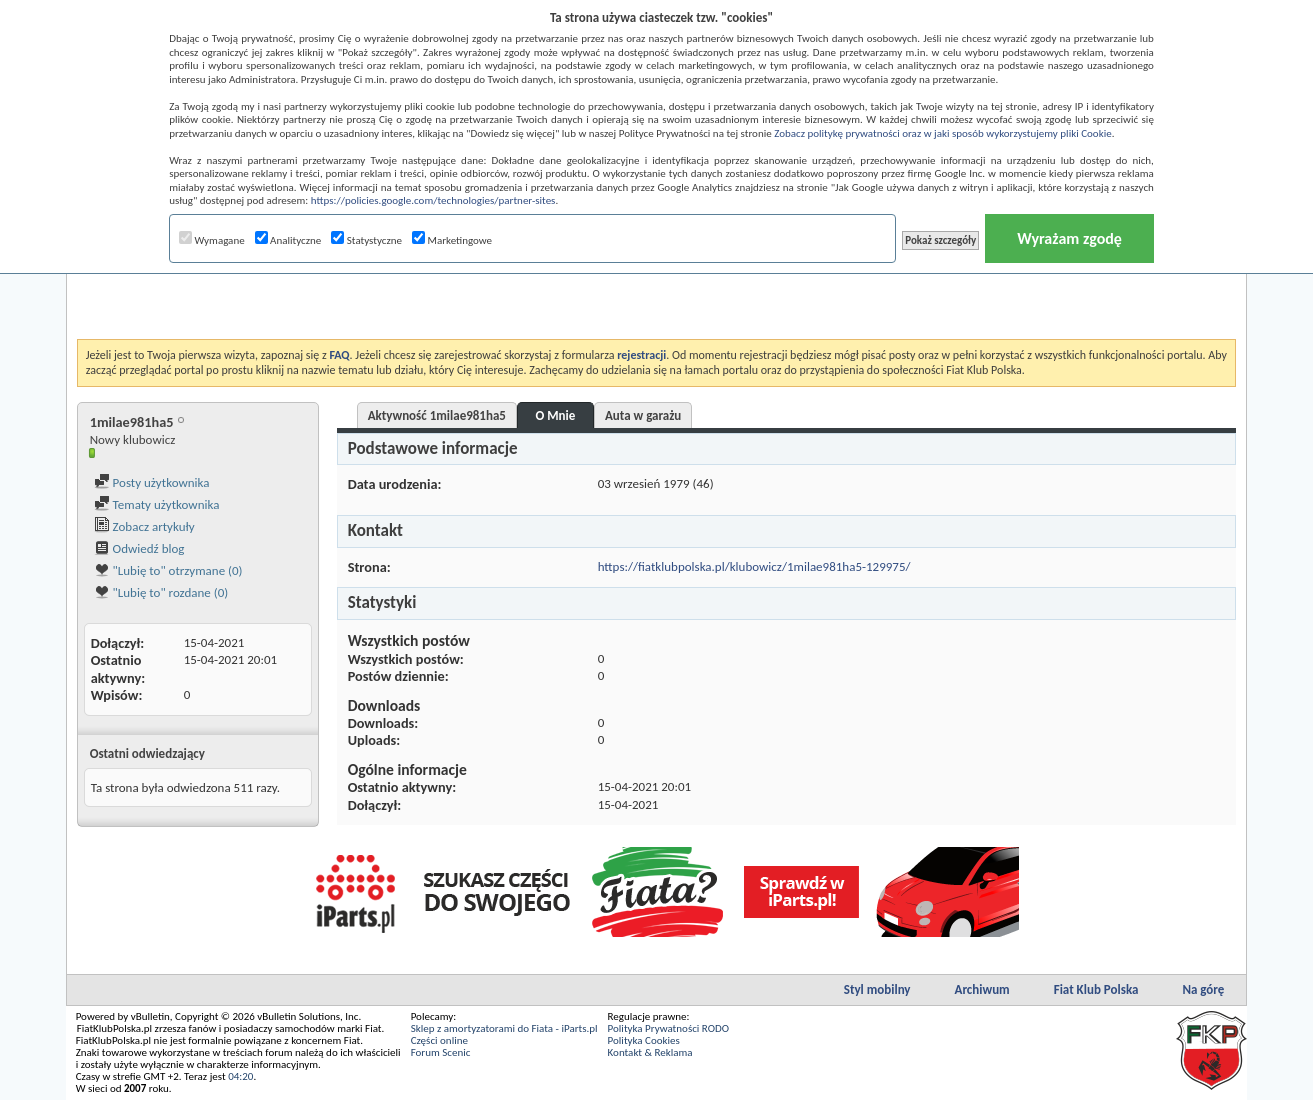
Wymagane (212, 240)
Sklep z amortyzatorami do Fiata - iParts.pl (504, 1028)
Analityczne (288, 240)
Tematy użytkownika (157, 504)
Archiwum (982, 989)
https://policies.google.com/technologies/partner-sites (433, 200)
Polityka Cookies (644, 1040)
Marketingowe (452, 240)
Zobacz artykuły (144, 526)
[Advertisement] (657, 289)
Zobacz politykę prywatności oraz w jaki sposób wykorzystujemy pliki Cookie (942, 133)
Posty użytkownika (152, 482)
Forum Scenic (441, 1052)
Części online (439, 1040)
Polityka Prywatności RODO (668, 1028)
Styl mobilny (877, 989)
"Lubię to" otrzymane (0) (168, 570)
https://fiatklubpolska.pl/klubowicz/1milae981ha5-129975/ (754, 566)
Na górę (1203, 989)
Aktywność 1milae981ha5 (437, 415)
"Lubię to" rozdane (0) (161, 592)
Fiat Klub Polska (1096, 989)
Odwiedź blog (139, 548)
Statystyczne (366, 240)
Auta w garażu (643, 415)
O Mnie (556, 415)
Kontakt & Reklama (650, 1052)
